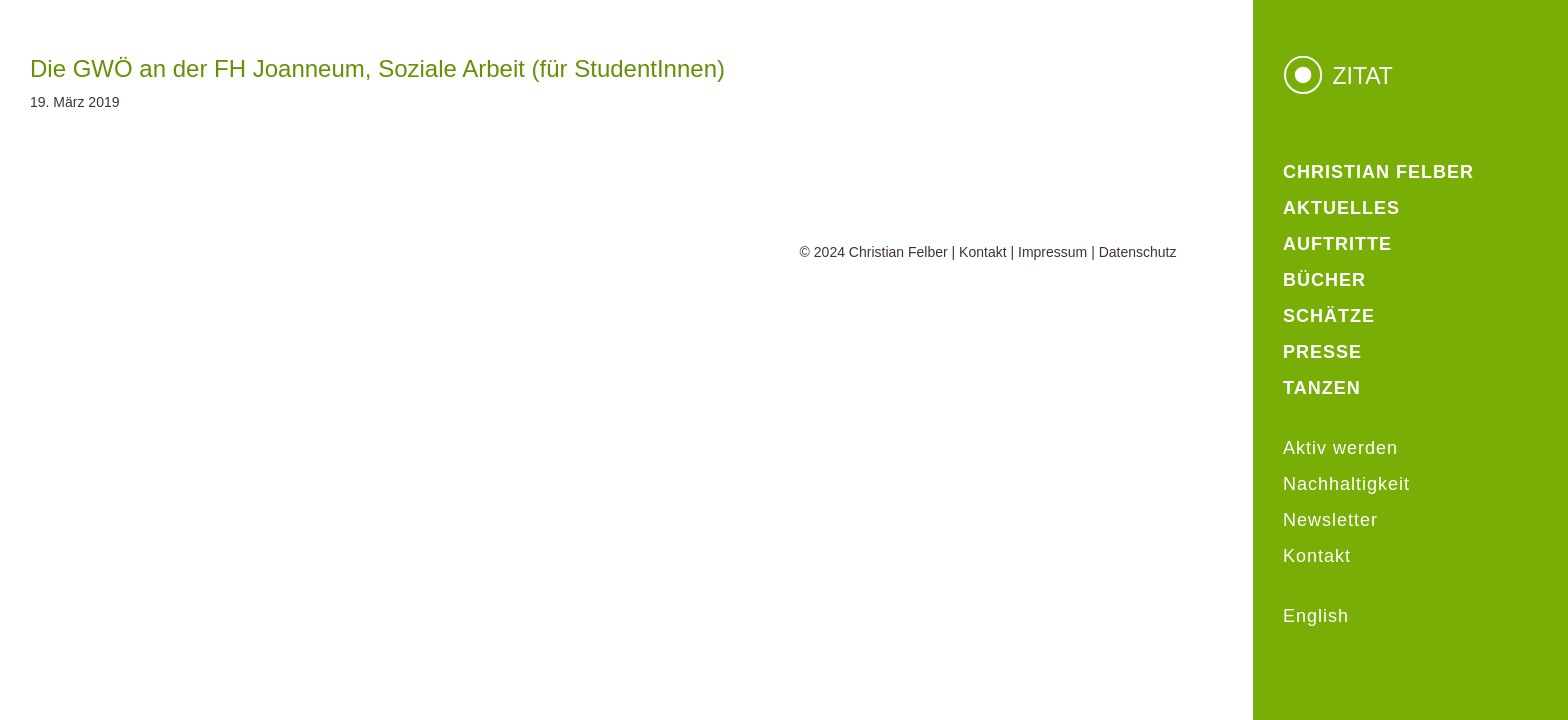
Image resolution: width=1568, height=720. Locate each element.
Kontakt (982, 252)
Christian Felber (898, 252)
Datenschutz (1138, 252)
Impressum (1052, 252)
